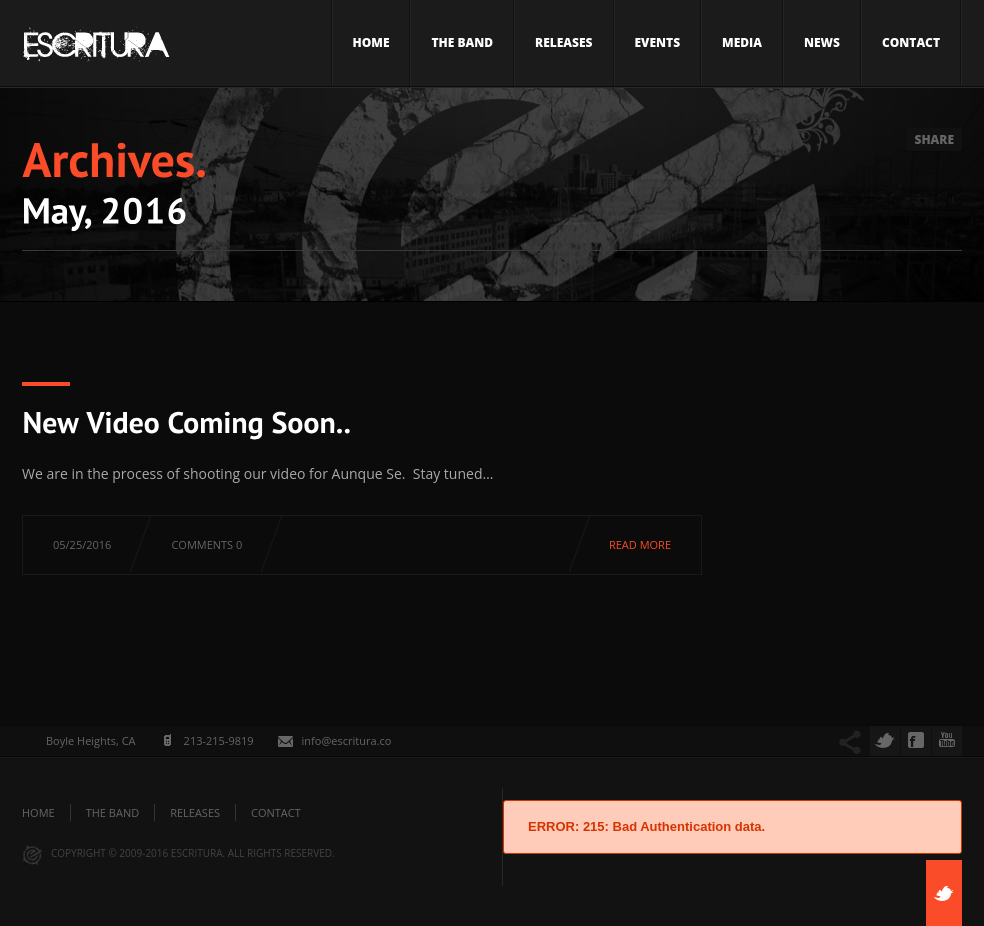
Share (934, 139)
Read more (640, 544)
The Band (462, 42)
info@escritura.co (347, 740)
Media (742, 42)
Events (658, 42)
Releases (563, 42)
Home (371, 42)
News (822, 42)
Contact (911, 42)
